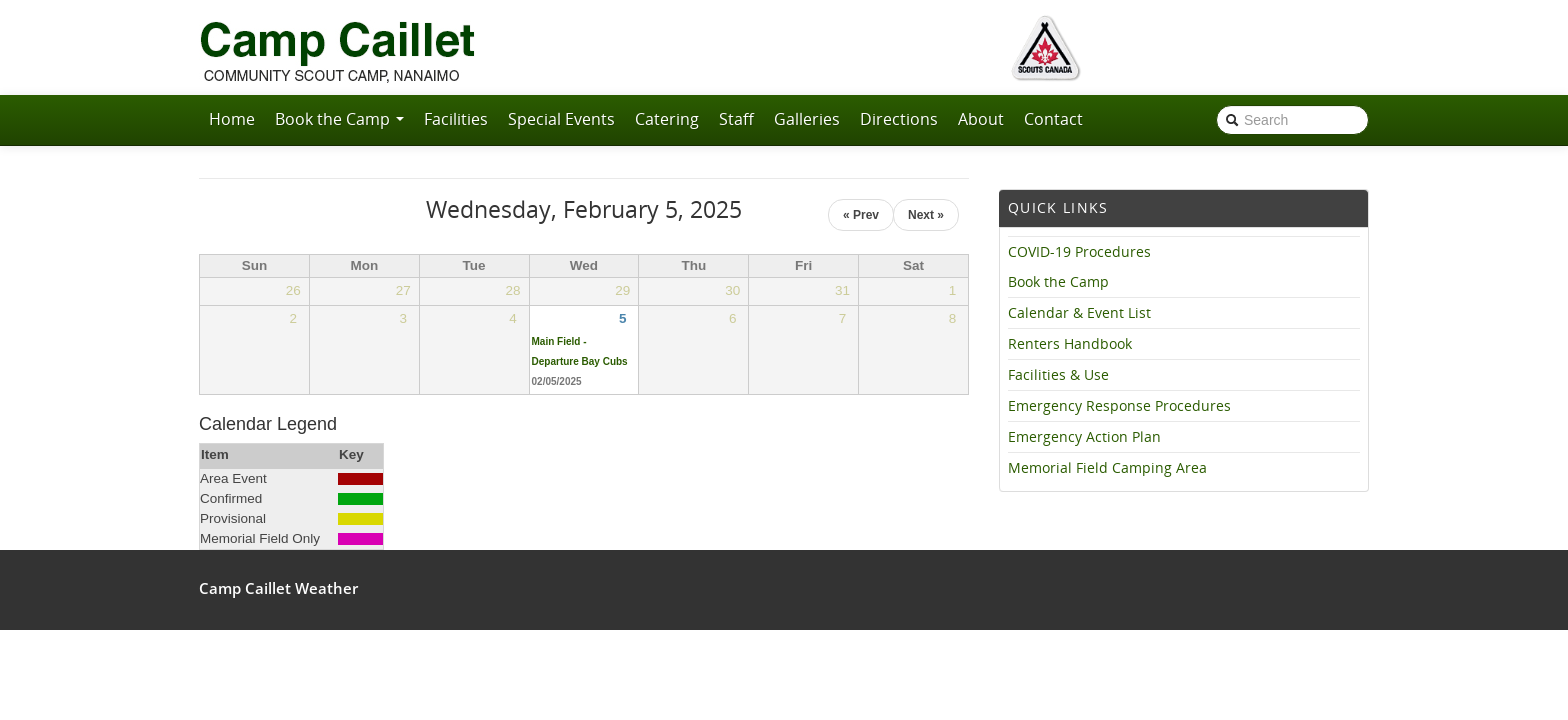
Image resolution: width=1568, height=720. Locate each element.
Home (232, 119)
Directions (899, 119)
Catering (667, 119)
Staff (736, 119)
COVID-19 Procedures (1079, 252)
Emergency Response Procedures (1119, 406)
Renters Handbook (1070, 344)
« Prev (861, 215)
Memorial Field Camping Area (1107, 468)
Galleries (807, 119)
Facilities (456, 119)
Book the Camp (339, 119)
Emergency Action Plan (1084, 437)
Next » (926, 215)
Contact (1053, 119)
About (981, 119)
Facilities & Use (1058, 375)
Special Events (561, 119)
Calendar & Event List (1079, 313)
